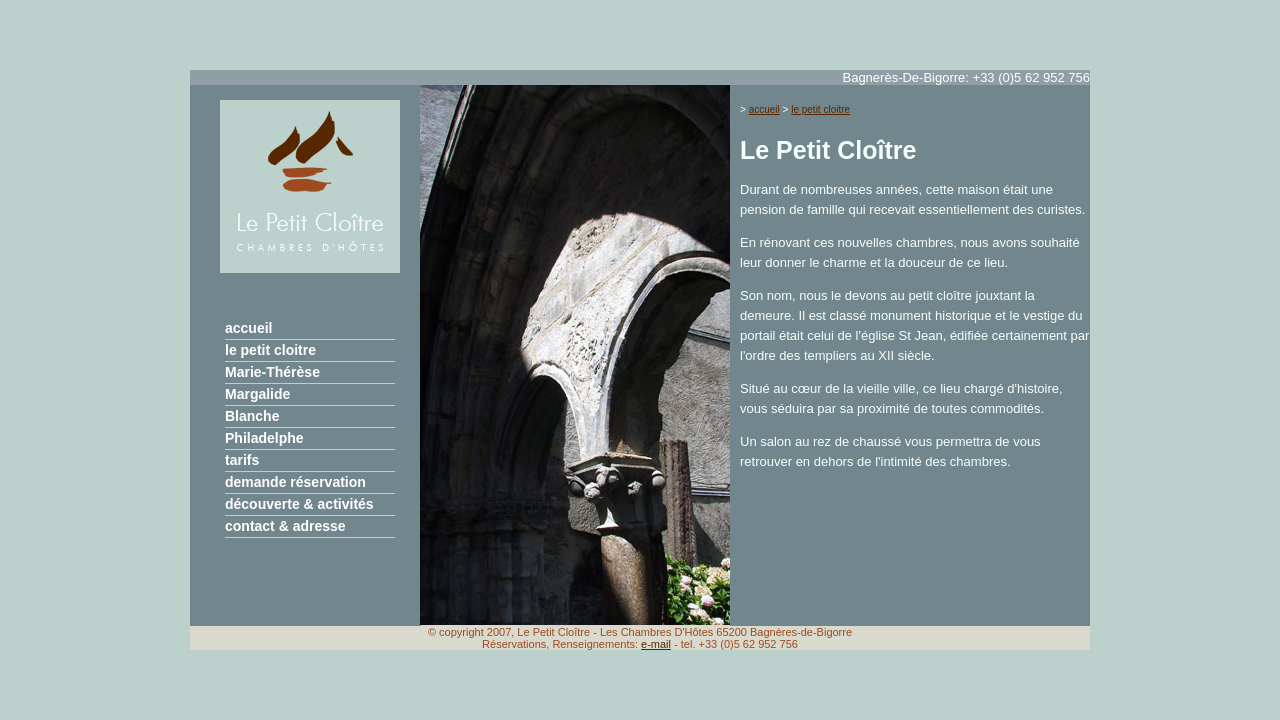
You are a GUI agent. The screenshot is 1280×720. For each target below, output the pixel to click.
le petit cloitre (270, 350)
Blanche (252, 416)
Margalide (257, 394)
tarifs (242, 460)
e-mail (656, 644)
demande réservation (295, 482)
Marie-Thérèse (272, 372)
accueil (248, 328)
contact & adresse (285, 526)
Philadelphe (264, 438)
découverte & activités (299, 504)
